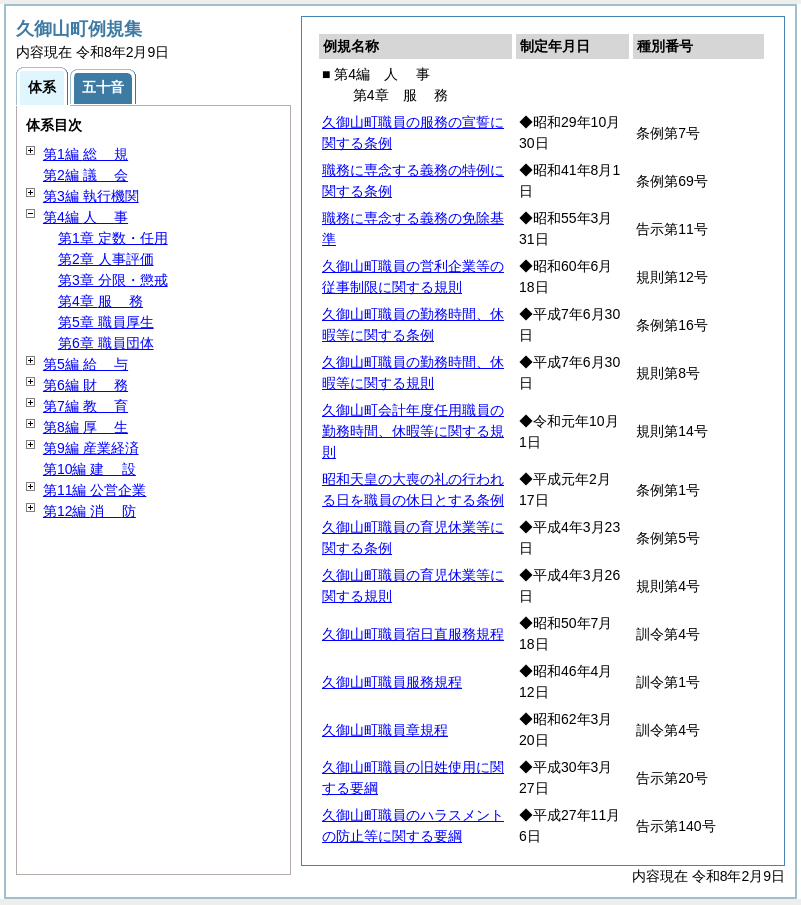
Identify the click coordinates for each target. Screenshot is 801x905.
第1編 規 (85, 154)
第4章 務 (100, 301)
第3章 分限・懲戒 (113, 280)
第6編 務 (85, 385)
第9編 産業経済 (91, 448)
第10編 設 (89, 469)
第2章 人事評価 (106, 259)
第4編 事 (85, 217)
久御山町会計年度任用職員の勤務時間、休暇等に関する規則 (413, 431)
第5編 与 (85, 364)
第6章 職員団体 (106, 343)
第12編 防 (89, 511)
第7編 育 (85, 406)
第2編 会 (85, 175)
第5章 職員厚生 (106, 322)
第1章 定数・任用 (113, 238)
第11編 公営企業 (94, 490)
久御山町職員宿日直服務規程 (413, 634)
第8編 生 (85, 427)
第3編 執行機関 (91, 196)
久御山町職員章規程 (385, 730)
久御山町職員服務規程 (392, 682)
